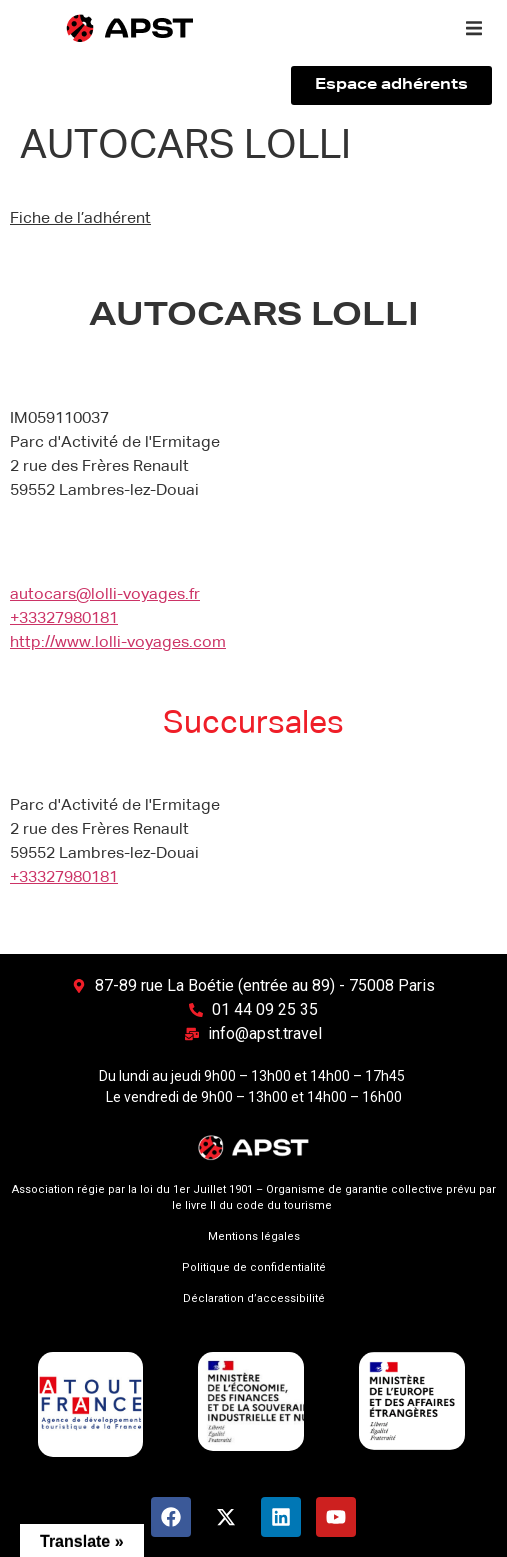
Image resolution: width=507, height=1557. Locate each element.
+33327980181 (64, 619)
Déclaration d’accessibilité (254, 1298)
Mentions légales (254, 1236)
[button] (474, 28)
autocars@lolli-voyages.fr (105, 595)
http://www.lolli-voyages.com (118, 643)
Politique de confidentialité (254, 1267)
